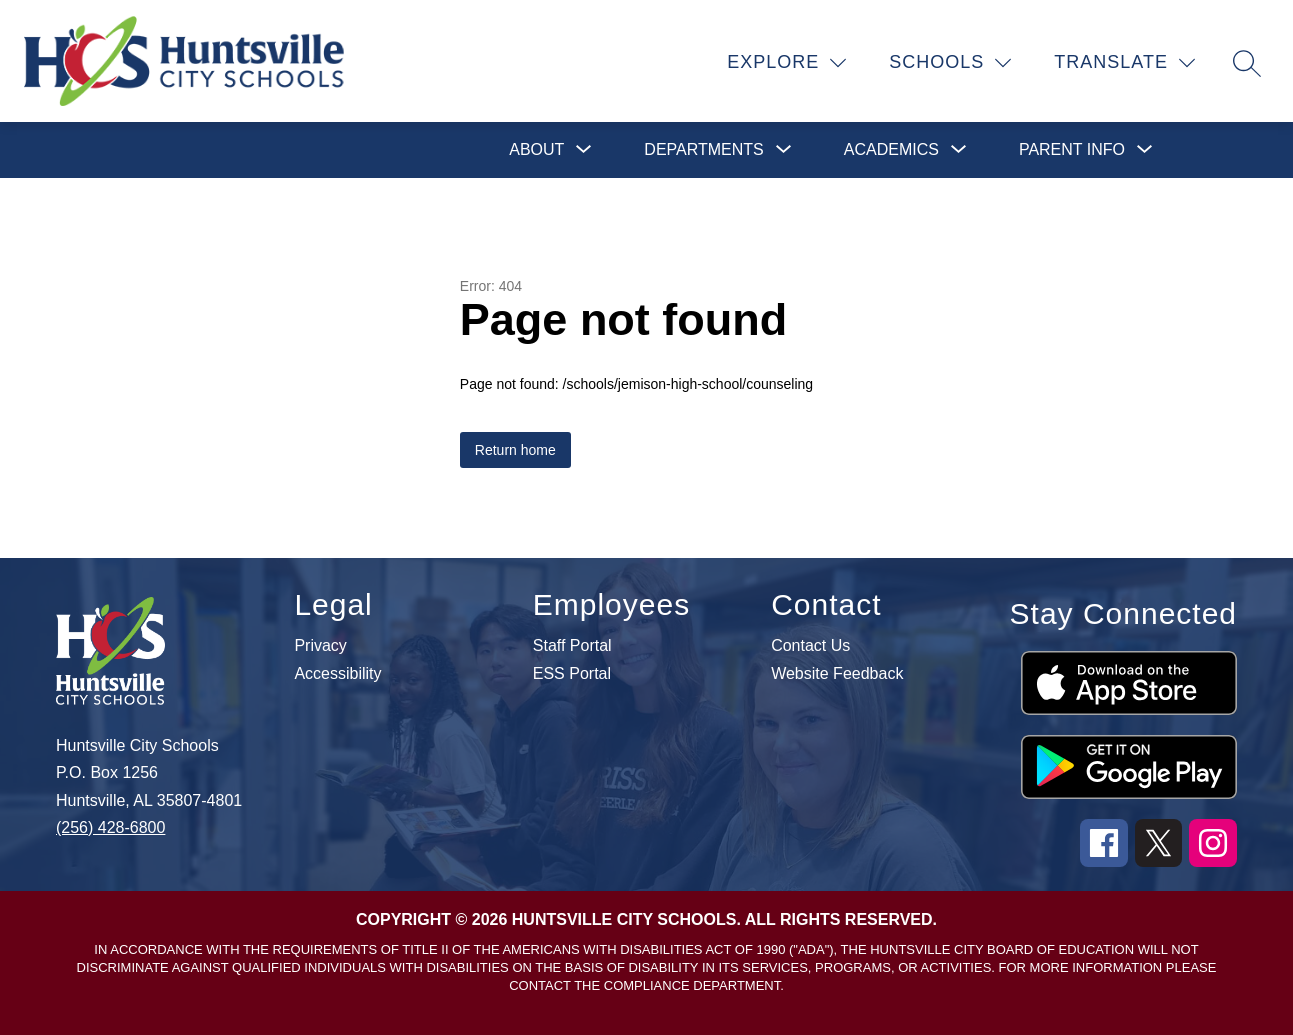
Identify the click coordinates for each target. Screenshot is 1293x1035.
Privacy (320, 646)
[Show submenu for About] (536, 150)
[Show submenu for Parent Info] (1072, 150)
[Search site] (1247, 63)
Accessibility (337, 674)
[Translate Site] (1125, 63)
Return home (515, 450)
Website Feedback (837, 674)
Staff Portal (572, 646)
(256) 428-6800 (110, 827)
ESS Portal (572, 674)
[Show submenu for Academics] (891, 150)
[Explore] (787, 63)
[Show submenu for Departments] (703, 150)
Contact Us (810, 646)
